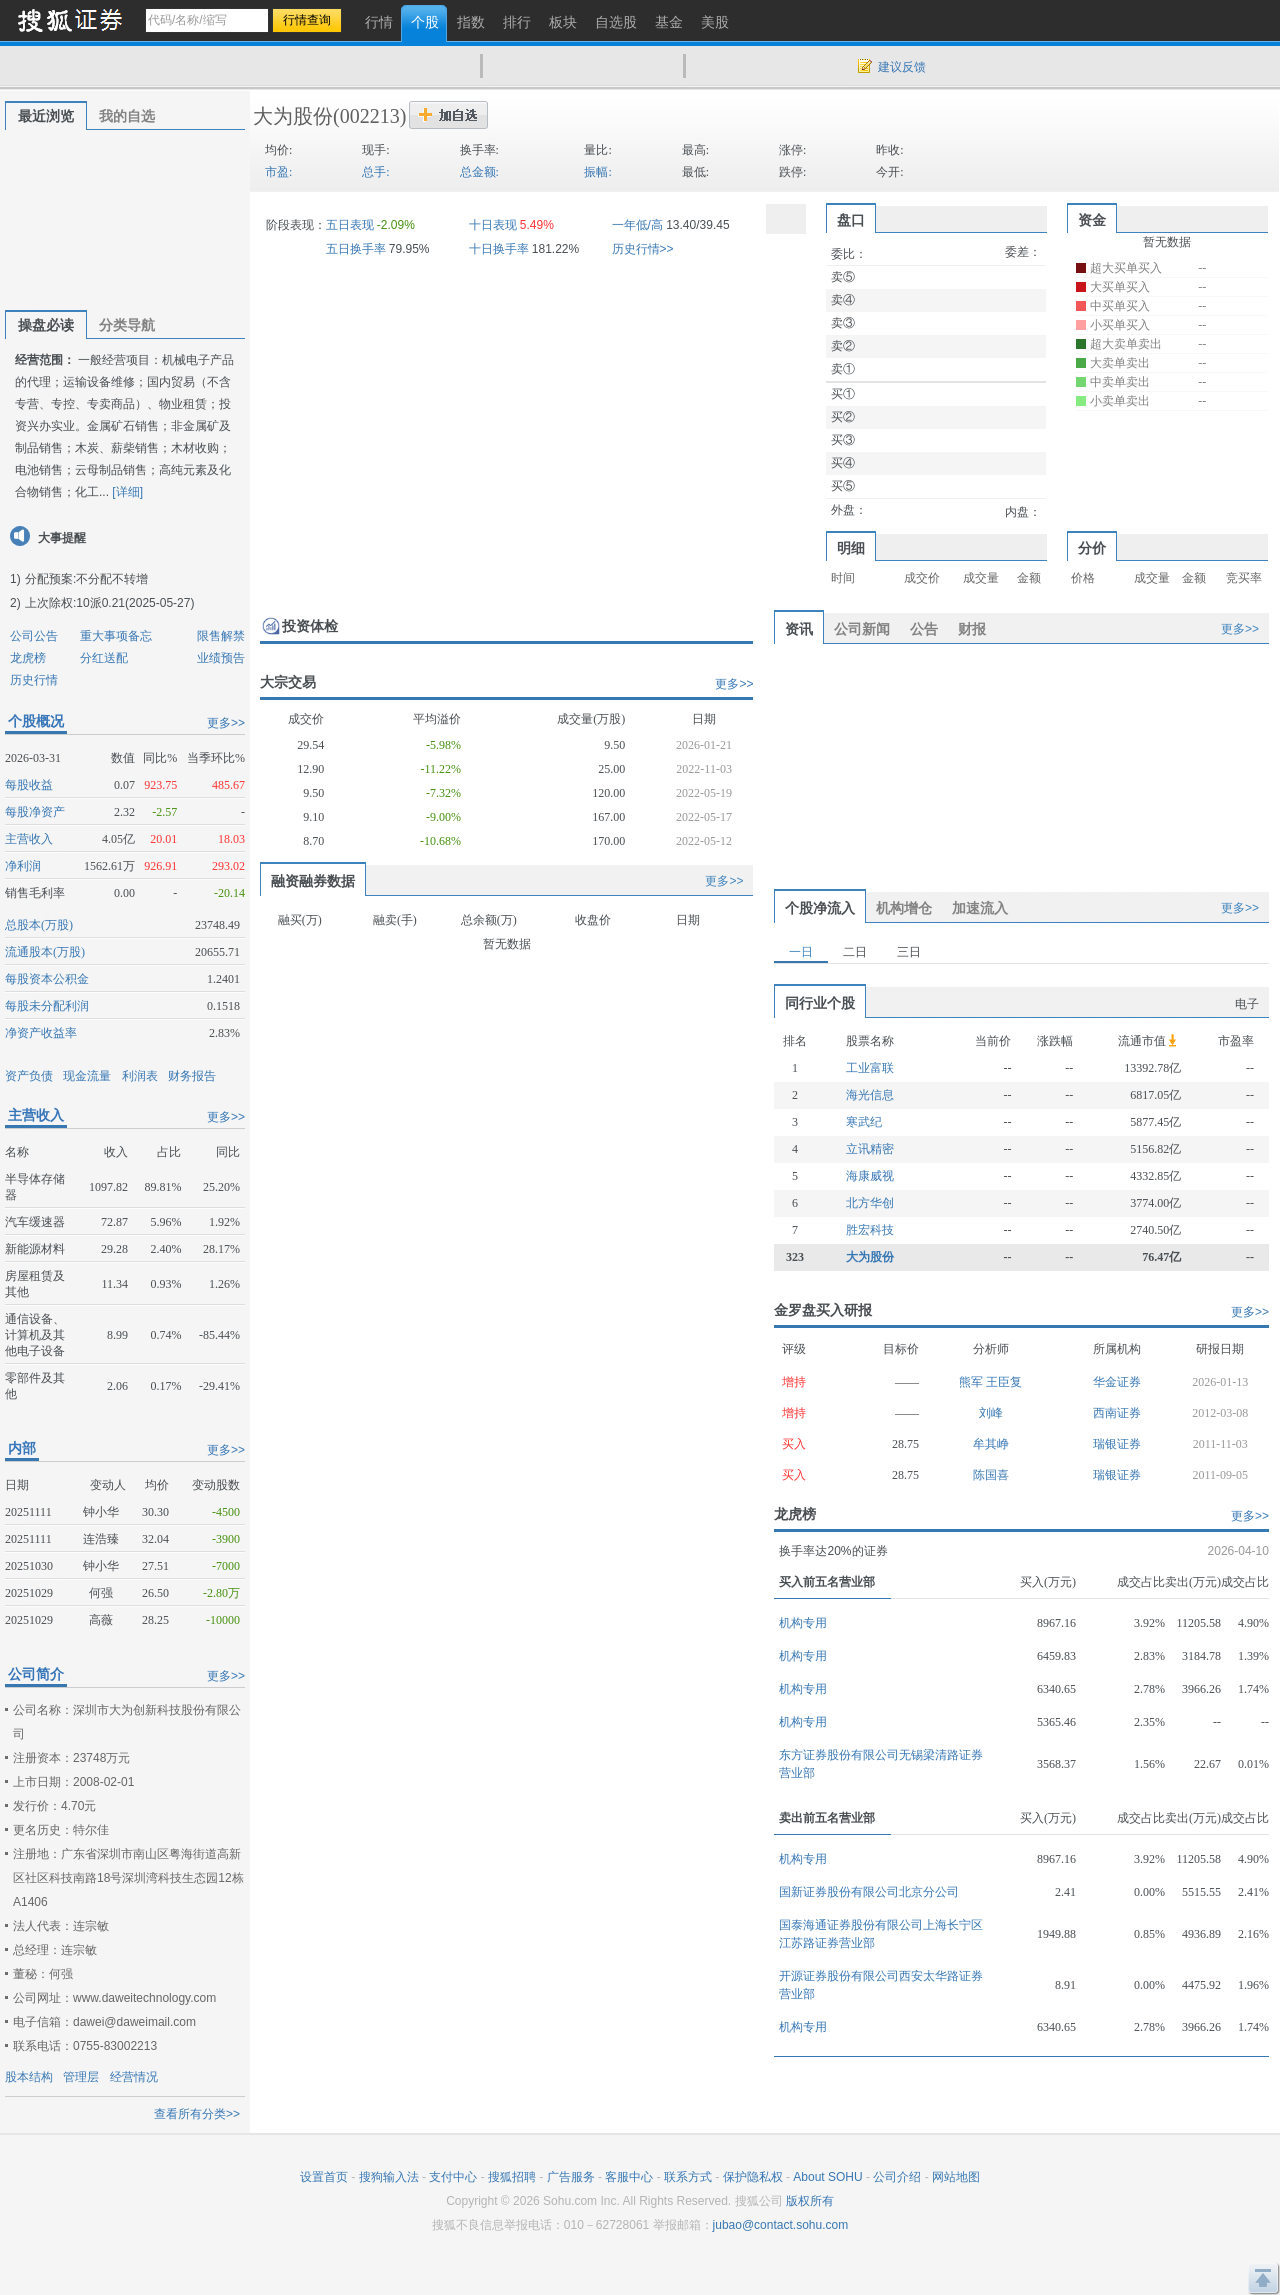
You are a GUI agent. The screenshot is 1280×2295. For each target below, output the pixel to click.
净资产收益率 (41, 1033)
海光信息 (870, 1095)
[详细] (127, 492)
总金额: (479, 172)
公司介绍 (897, 2177)
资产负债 (29, 1076)
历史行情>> (643, 249)
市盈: (278, 172)
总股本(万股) (39, 925)
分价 (1092, 548)
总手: (375, 172)
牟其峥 (991, 1444)
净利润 (23, 866)
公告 (924, 629)
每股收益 (29, 785)
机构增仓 (904, 908)
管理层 (81, 2077)
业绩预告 (221, 658)
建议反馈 (902, 67)
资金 (1092, 220)
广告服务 (571, 2177)
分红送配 (104, 658)
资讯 (799, 629)
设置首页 (324, 2177)
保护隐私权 (753, 2177)
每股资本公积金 (47, 979)
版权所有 (810, 2201)
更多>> (226, 723)
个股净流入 (820, 908)
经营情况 (134, 2077)
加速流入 (980, 908)
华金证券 (1117, 1382)
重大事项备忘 (116, 636)
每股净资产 (35, 812)
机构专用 (803, 1623)
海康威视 (870, 1176)
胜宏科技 (870, 1230)
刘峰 (991, 1413)
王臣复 (1004, 1382)
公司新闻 (862, 629)
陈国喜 (991, 1475)
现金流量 (87, 1076)
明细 (851, 548)
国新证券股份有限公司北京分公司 (869, 1892)
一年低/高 (637, 225)
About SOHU (827, 2177)
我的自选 (127, 116)
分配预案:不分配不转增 (86, 579)
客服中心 (629, 2177)
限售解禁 (221, 636)
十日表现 (493, 225)
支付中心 (453, 2177)
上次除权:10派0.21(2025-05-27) (109, 603)
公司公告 (34, 636)
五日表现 (350, 225)
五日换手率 (356, 249)
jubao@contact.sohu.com (781, 2225)
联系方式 (688, 2177)
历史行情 (34, 680)
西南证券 (1117, 1413)
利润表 (140, 1076)
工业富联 (870, 1068)
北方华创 (870, 1203)
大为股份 (293, 116)
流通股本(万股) (45, 952)
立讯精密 (870, 1149)
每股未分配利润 (47, 1006)
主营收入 (29, 839)
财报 (972, 629)
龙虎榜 (28, 658)
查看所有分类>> (197, 2114)
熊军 (972, 1382)
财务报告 (192, 1076)
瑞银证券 (1117, 1444)
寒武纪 (864, 1122)
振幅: (597, 172)
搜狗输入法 (389, 2177)
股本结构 (29, 2077)
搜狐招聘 (512, 2177)
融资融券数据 (313, 881)
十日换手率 (499, 249)
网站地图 (956, 2177)
